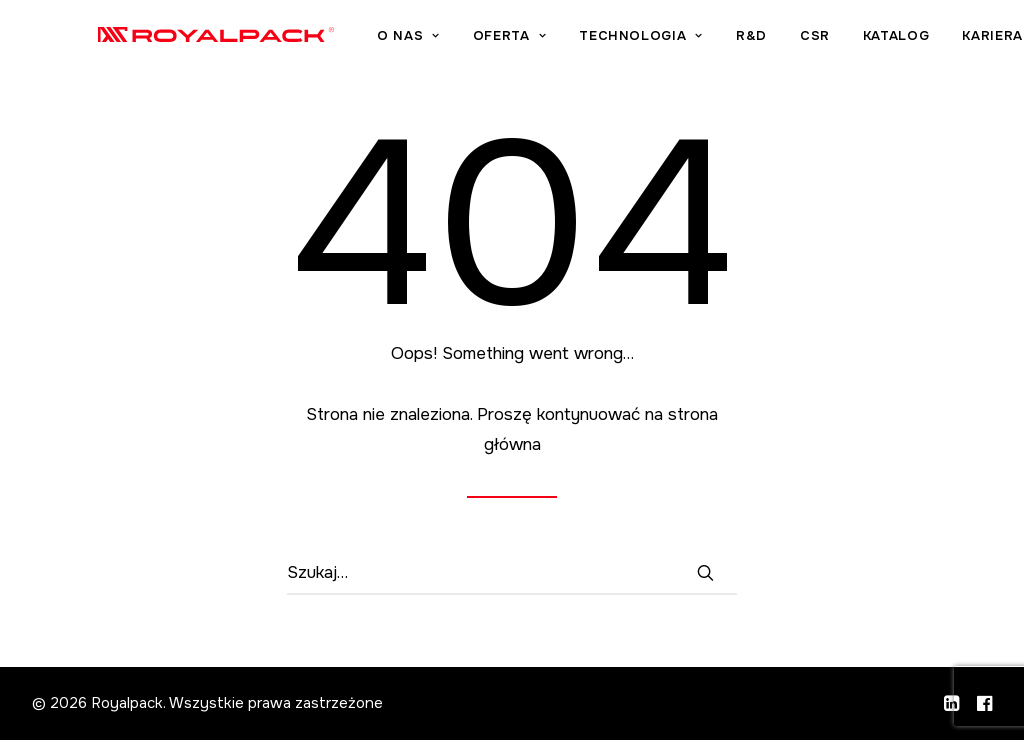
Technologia (716, 40)
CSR (889, 40)
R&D (825, 40)
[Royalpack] (253, 38)
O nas (482, 40)
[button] (705, 572)
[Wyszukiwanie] (512, 573)
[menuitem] (489, 40)
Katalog (970, 40)
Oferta (583, 40)
